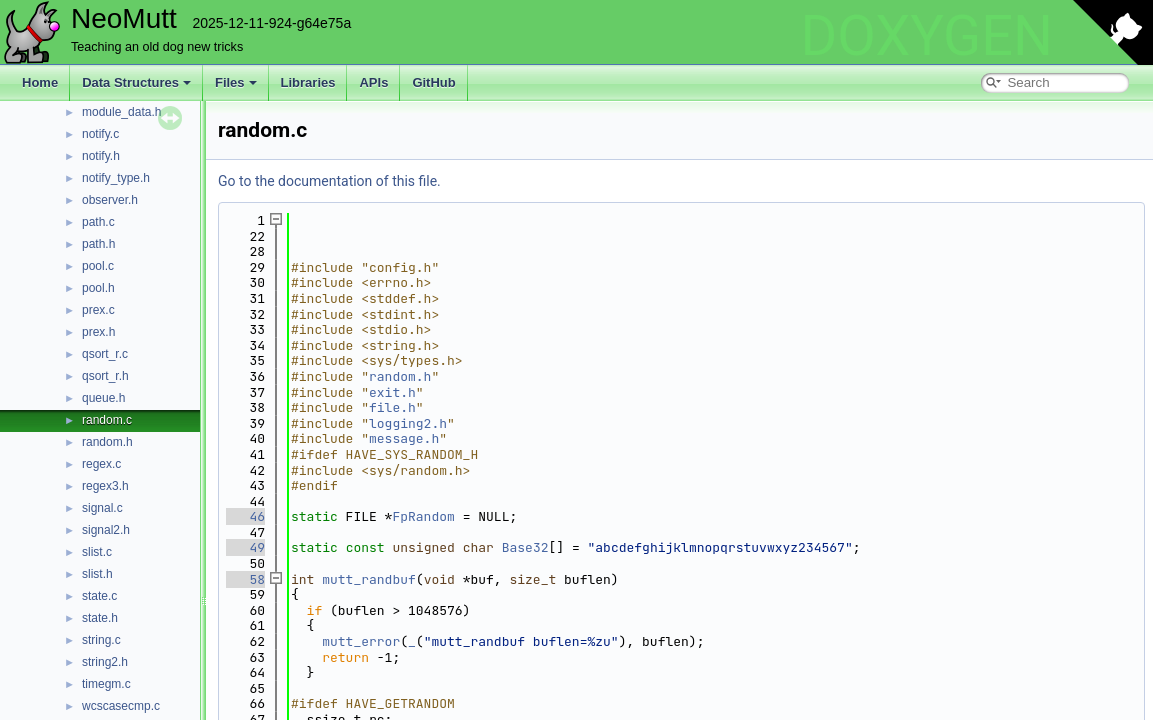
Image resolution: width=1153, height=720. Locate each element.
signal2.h (106, 530)
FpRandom (423, 516)
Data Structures (136, 82)
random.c (107, 420)
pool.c (98, 266)
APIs (373, 82)
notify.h (101, 156)
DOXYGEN (926, 36)
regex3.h (105, 486)
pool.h (98, 288)
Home (40, 82)
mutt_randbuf (369, 579)
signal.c (102, 508)
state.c (99, 596)
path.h (98, 244)
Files (236, 82)
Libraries (308, 82)
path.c (98, 222)
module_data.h (121, 112)
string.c (101, 640)
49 (245, 547)
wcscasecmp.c (121, 706)
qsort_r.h (105, 376)
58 (245, 579)
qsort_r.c (105, 354)
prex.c (98, 310)
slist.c (97, 552)
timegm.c (106, 684)
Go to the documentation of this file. (329, 181)
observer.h (110, 200)
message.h (404, 438)
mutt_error (361, 641)
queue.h (103, 398)
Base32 (525, 547)
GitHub (433, 82)
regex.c (101, 464)
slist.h (97, 574)
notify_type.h (116, 178)
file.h (392, 407)
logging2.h (408, 423)
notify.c (100, 134)
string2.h (105, 662)
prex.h (98, 332)
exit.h (392, 392)
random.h (107, 442)
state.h (100, 618)
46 (245, 516)
